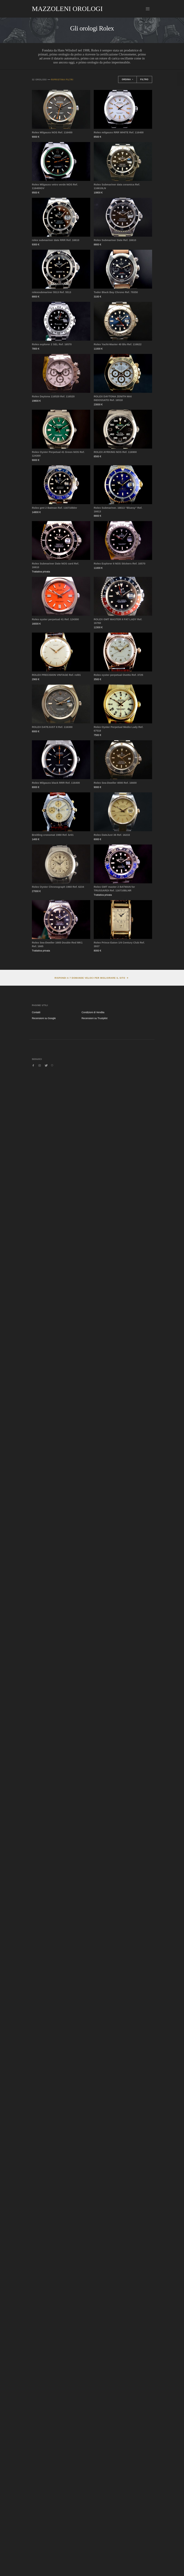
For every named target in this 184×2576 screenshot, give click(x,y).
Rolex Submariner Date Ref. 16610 (115, 240)
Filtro (144, 79)
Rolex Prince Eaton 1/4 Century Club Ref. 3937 (119, 944)
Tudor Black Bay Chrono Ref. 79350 (116, 292)
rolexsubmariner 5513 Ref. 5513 (51, 292)
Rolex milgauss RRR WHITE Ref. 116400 (119, 132)
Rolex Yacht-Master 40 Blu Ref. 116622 (117, 344)
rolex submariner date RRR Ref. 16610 (55, 240)
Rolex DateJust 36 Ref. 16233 (112, 834)
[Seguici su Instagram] (39, 1065)
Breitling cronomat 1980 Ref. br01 (53, 834)
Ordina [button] (127, 79)
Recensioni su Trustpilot (95, 1018)
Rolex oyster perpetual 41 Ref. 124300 (55, 619)
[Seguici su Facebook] (33, 1065)
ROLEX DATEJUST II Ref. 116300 (52, 726)
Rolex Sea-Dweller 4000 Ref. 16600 (115, 782)
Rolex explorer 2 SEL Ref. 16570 (52, 344)
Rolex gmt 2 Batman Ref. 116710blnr (54, 507)
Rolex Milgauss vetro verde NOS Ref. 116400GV (55, 186)
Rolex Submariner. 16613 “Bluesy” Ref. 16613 (118, 509)
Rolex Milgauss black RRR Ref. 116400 (56, 782)
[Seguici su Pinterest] (52, 1065)
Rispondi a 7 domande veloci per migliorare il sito (90, 978)
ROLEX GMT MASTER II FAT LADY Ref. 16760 (118, 621)
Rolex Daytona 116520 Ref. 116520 (53, 396)
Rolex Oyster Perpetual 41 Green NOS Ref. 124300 (58, 453)
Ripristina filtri (62, 79)
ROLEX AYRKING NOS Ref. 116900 (115, 451)
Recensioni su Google (44, 1018)
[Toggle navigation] (147, 9)
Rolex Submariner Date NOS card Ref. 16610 (55, 565)
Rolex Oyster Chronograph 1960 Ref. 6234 (58, 886)
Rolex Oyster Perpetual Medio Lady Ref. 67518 (118, 728)
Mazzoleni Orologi (67, 8)
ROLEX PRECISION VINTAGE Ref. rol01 (56, 674)
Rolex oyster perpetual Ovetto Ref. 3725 (118, 674)
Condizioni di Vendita (93, 1012)
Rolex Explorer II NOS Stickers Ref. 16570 (119, 563)
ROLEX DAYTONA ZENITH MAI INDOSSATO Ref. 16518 (113, 398)
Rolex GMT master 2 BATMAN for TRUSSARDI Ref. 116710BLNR (114, 888)
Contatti (36, 1012)
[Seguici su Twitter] (46, 1065)
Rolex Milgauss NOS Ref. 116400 (52, 132)
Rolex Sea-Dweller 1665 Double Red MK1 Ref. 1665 (57, 944)
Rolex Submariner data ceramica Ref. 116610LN (117, 186)
